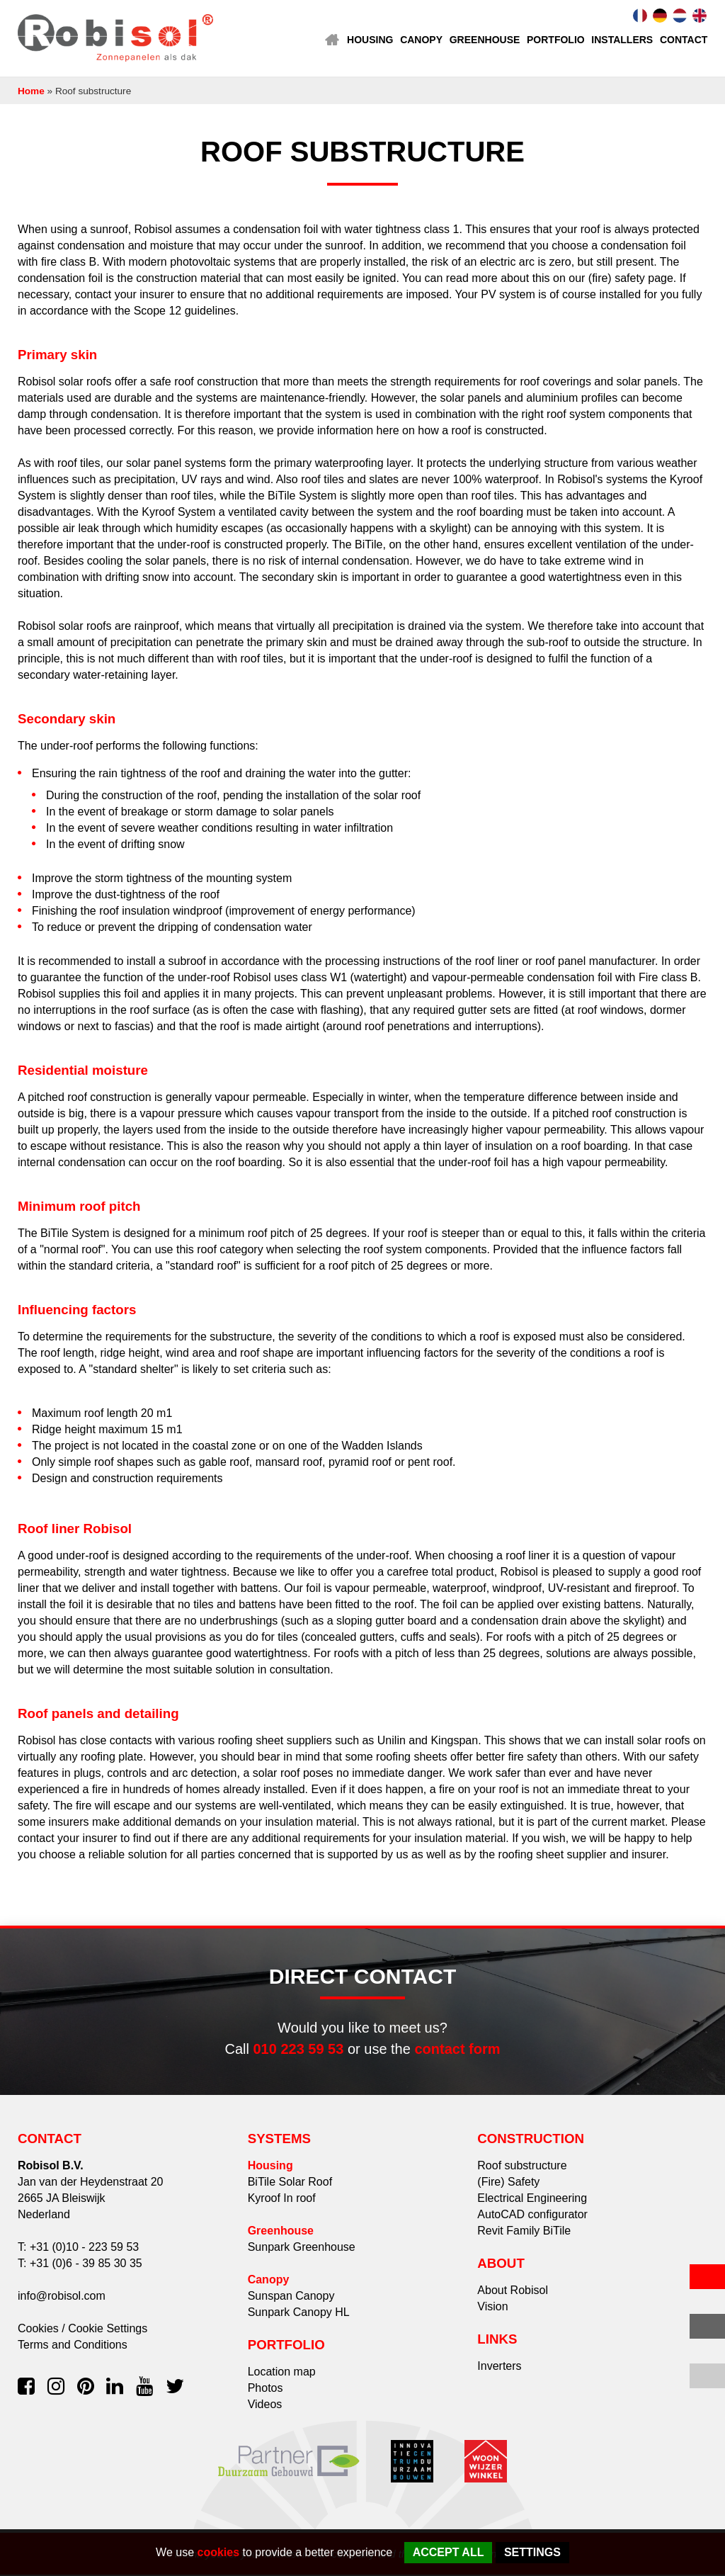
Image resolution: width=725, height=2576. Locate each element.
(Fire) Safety (508, 2183)
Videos (265, 2406)
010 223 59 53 (298, 2050)
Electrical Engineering (532, 2199)
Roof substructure (521, 2167)
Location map (282, 2373)
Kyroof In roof (282, 2199)
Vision (492, 2308)
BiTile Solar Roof (290, 2183)
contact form (457, 2050)
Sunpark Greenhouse (301, 2248)
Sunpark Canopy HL (299, 2313)
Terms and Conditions (72, 2346)
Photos (265, 2389)
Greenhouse (483, 39)
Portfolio (555, 39)
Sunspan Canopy (291, 2297)
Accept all (448, 2552)
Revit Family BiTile (524, 2232)
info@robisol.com (61, 2297)
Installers (622, 39)
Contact (683, 39)
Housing (369, 39)
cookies (219, 2552)
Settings (532, 2552)
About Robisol (512, 2292)
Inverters (499, 2367)
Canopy (420, 39)
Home (330, 40)
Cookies (38, 2330)
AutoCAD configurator (532, 2216)
